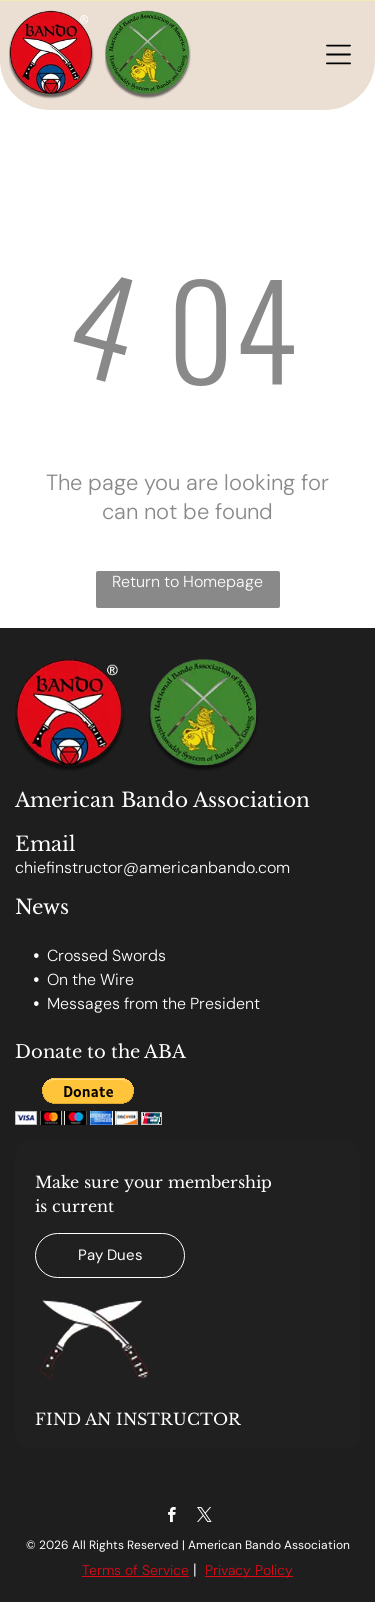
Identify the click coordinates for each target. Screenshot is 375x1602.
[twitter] (204, 1517)
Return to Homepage (187, 581)
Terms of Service (135, 1570)
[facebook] (171, 1517)
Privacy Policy (249, 1570)
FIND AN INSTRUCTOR (138, 1419)
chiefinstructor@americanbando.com (152, 867)
